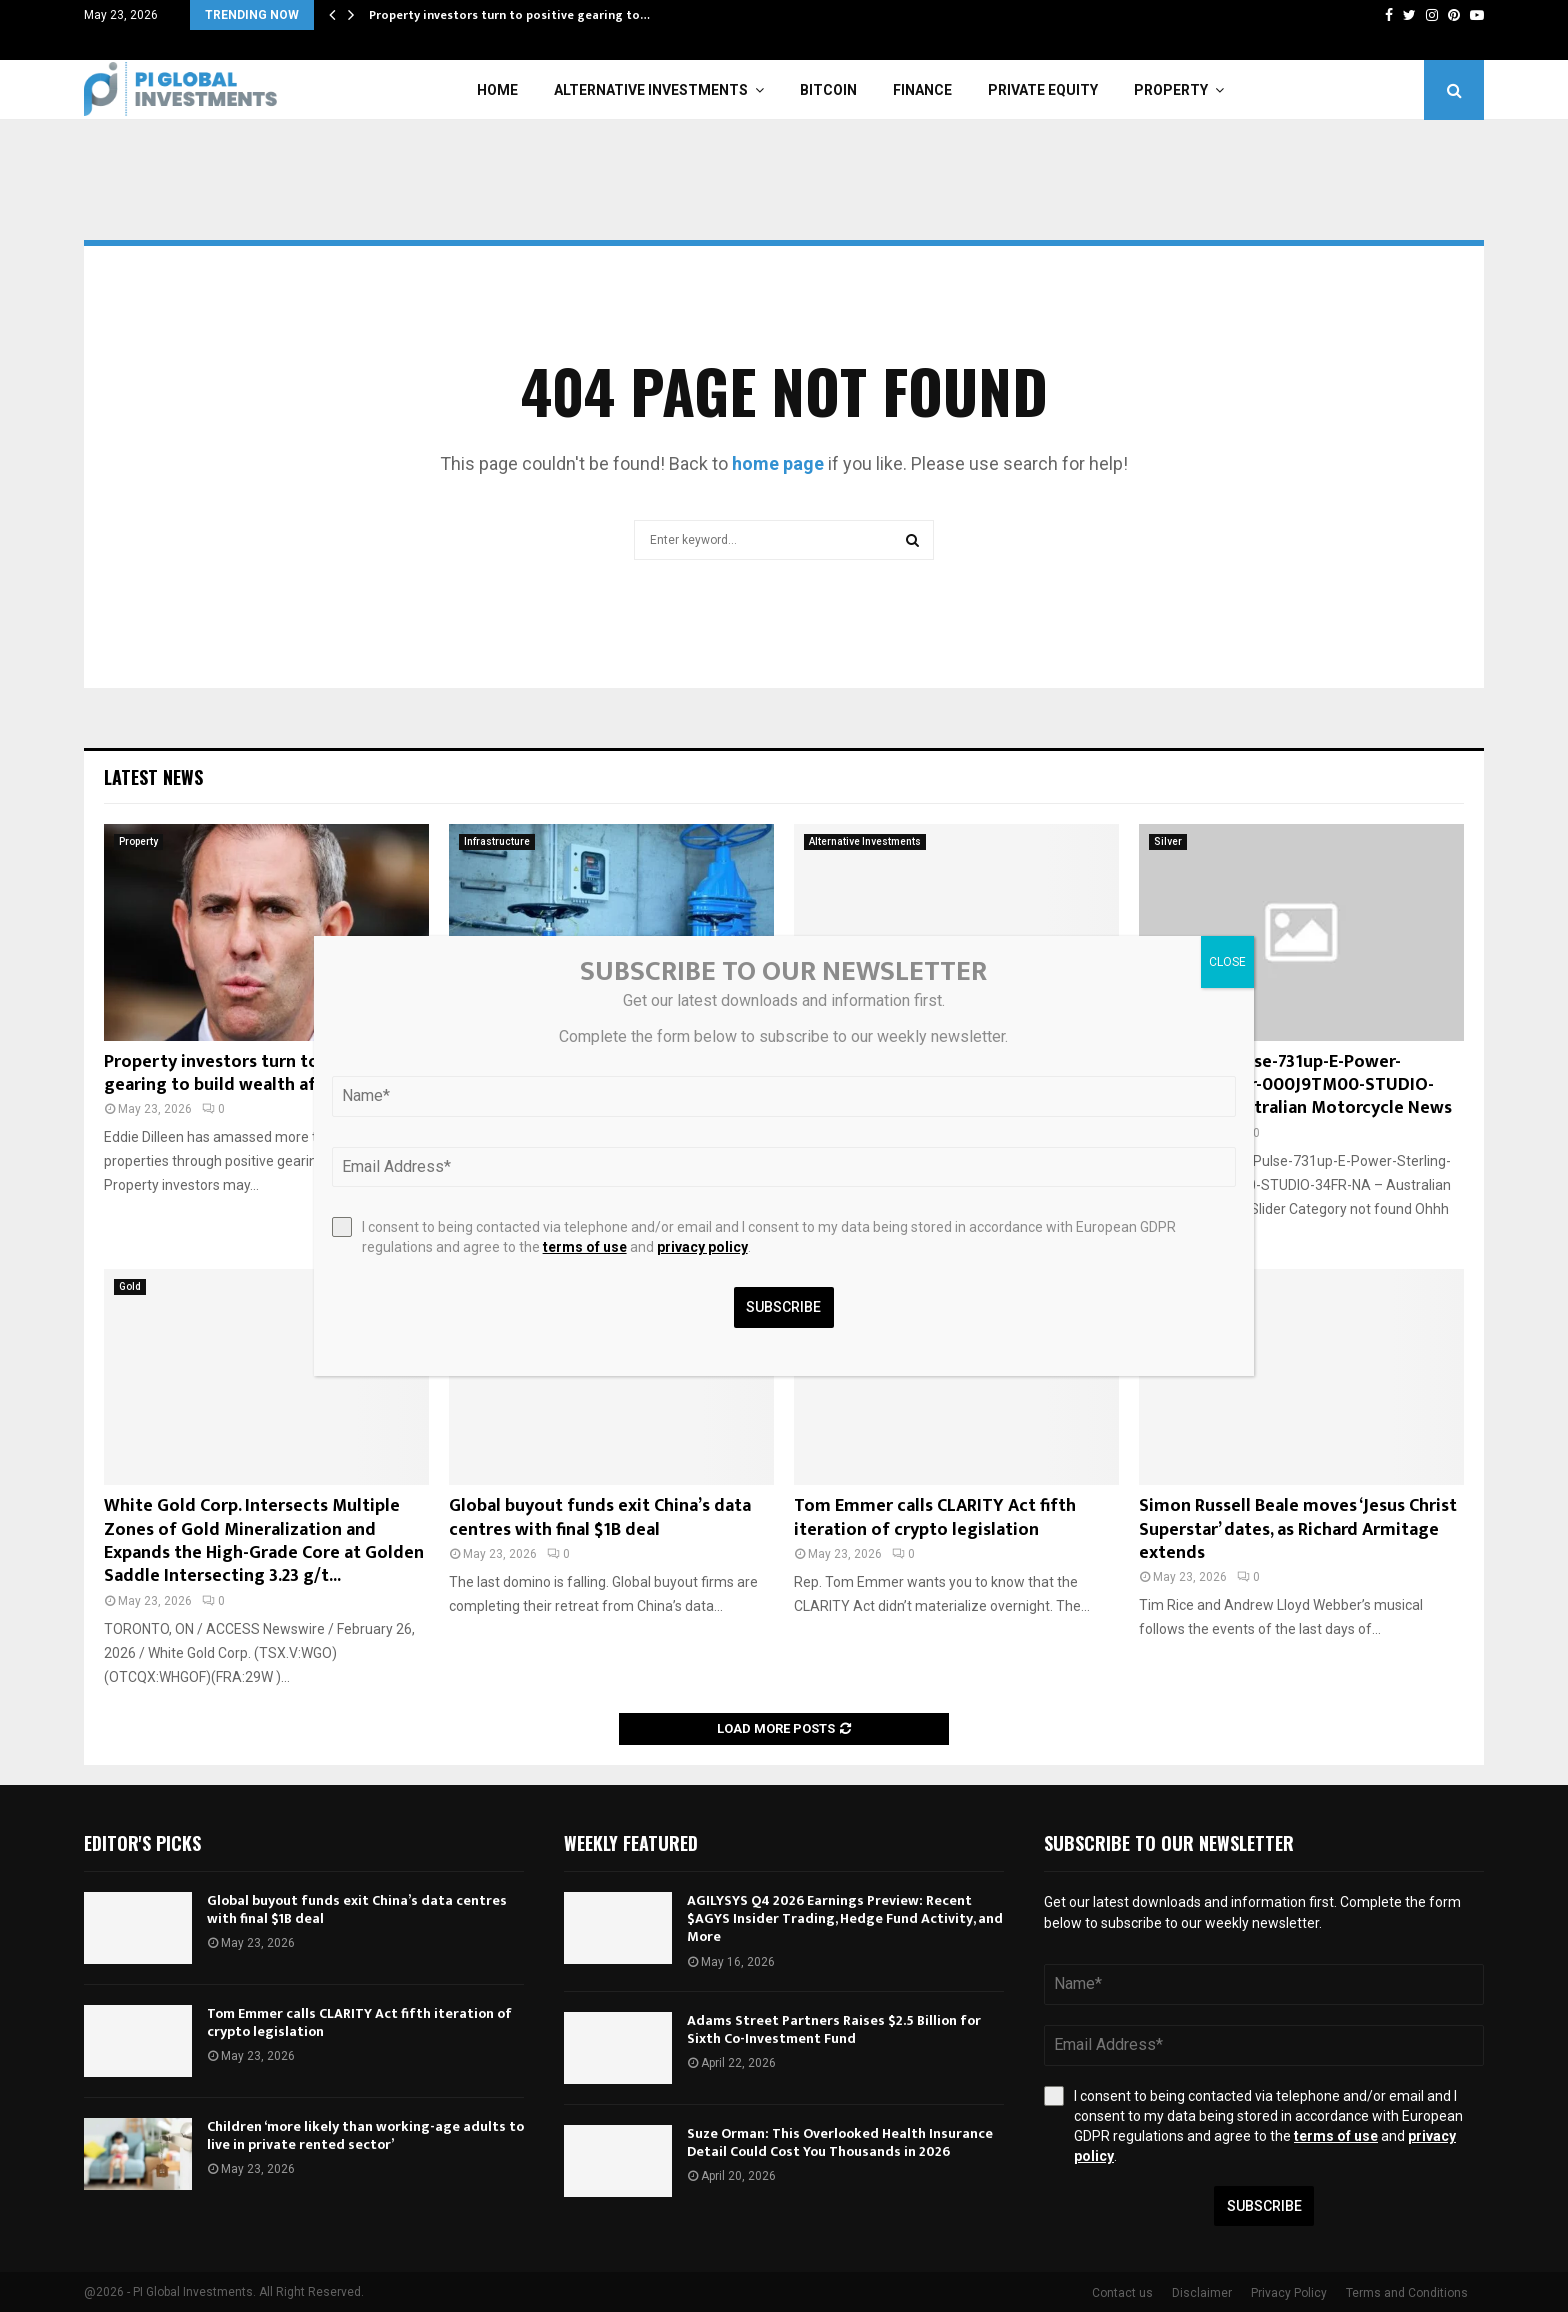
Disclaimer (1202, 2293)
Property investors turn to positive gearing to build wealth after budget (254, 1073)
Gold (130, 1286)
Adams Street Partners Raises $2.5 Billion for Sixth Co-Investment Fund (834, 2029)
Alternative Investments (651, 90)
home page (778, 463)
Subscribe (1264, 2206)
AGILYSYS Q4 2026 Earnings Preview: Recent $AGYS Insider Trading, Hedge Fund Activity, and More (845, 1918)
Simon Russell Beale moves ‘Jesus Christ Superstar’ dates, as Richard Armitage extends (1298, 1529)
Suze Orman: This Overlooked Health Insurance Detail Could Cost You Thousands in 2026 (840, 2142)
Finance (922, 90)
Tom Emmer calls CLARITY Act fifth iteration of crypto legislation (935, 1517)
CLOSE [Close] (1227, 962)
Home (497, 90)
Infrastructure (497, 841)
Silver (1168, 841)
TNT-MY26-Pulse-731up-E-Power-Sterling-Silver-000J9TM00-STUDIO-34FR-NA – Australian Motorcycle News (1295, 1085)
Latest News (153, 777)
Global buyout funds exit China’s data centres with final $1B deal (600, 1517)
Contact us (1122, 2293)
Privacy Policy (1289, 2293)
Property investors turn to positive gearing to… (509, 15)
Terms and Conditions (1407, 2293)
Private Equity (1043, 90)
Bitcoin (828, 90)
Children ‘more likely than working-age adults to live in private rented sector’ (365, 2135)
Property (1171, 90)
